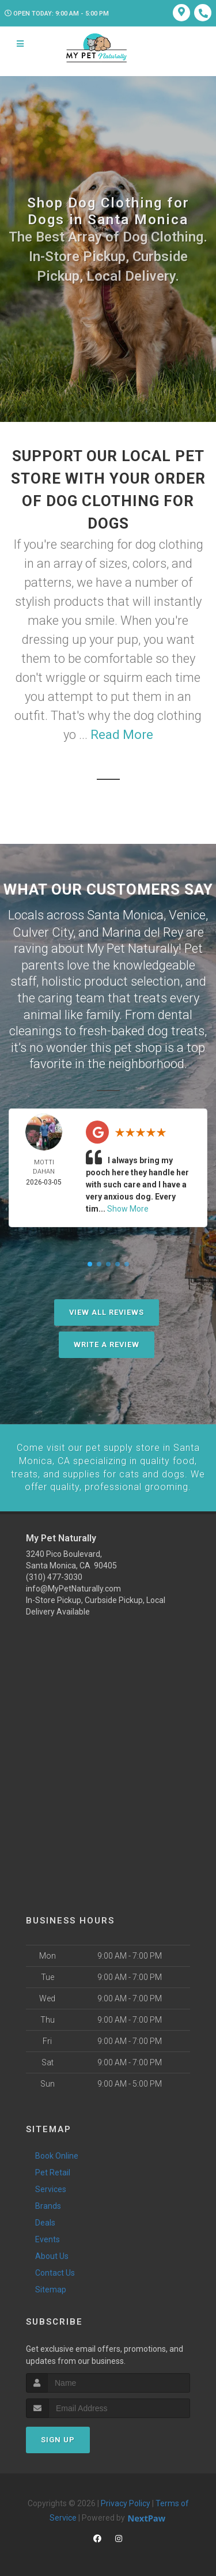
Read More (121, 734)
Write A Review (106, 1343)
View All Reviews (106, 1311)
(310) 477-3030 (54, 1575)
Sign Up (58, 2437)
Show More (128, 1207)
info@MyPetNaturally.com (73, 1586)
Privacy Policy (125, 2501)
